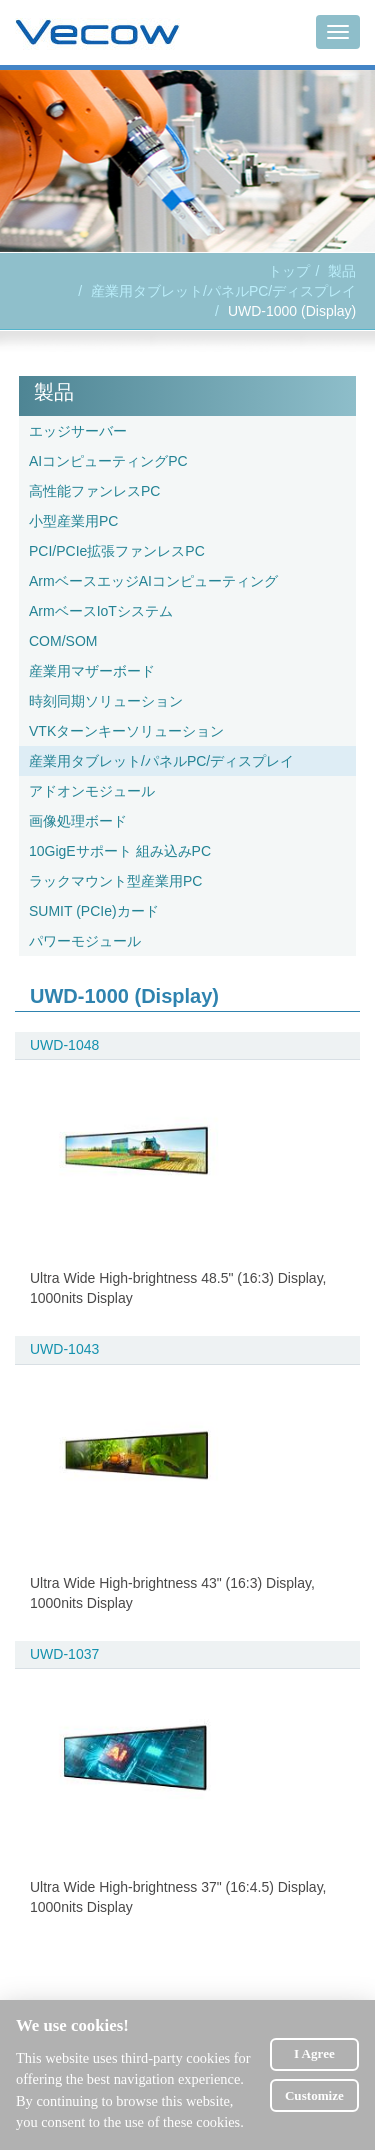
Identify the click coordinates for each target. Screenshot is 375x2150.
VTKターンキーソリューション (126, 731)
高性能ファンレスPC (94, 491)
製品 (342, 271)
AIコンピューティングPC (108, 461)
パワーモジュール (85, 941)
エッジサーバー (78, 431)
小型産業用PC (73, 521)
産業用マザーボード (92, 671)
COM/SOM (63, 641)
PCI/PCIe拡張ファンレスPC (117, 551)
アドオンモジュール (92, 791)
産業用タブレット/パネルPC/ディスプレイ (223, 291)
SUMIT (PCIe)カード (94, 911)
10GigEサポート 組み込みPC (120, 851)
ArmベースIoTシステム (101, 611)
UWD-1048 (64, 1045)
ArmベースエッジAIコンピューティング (153, 581)
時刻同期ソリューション (106, 701)
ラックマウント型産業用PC (115, 881)
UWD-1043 (64, 1349)
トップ (289, 271)
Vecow (97, 33)
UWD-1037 (64, 1654)
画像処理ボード (78, 821)
